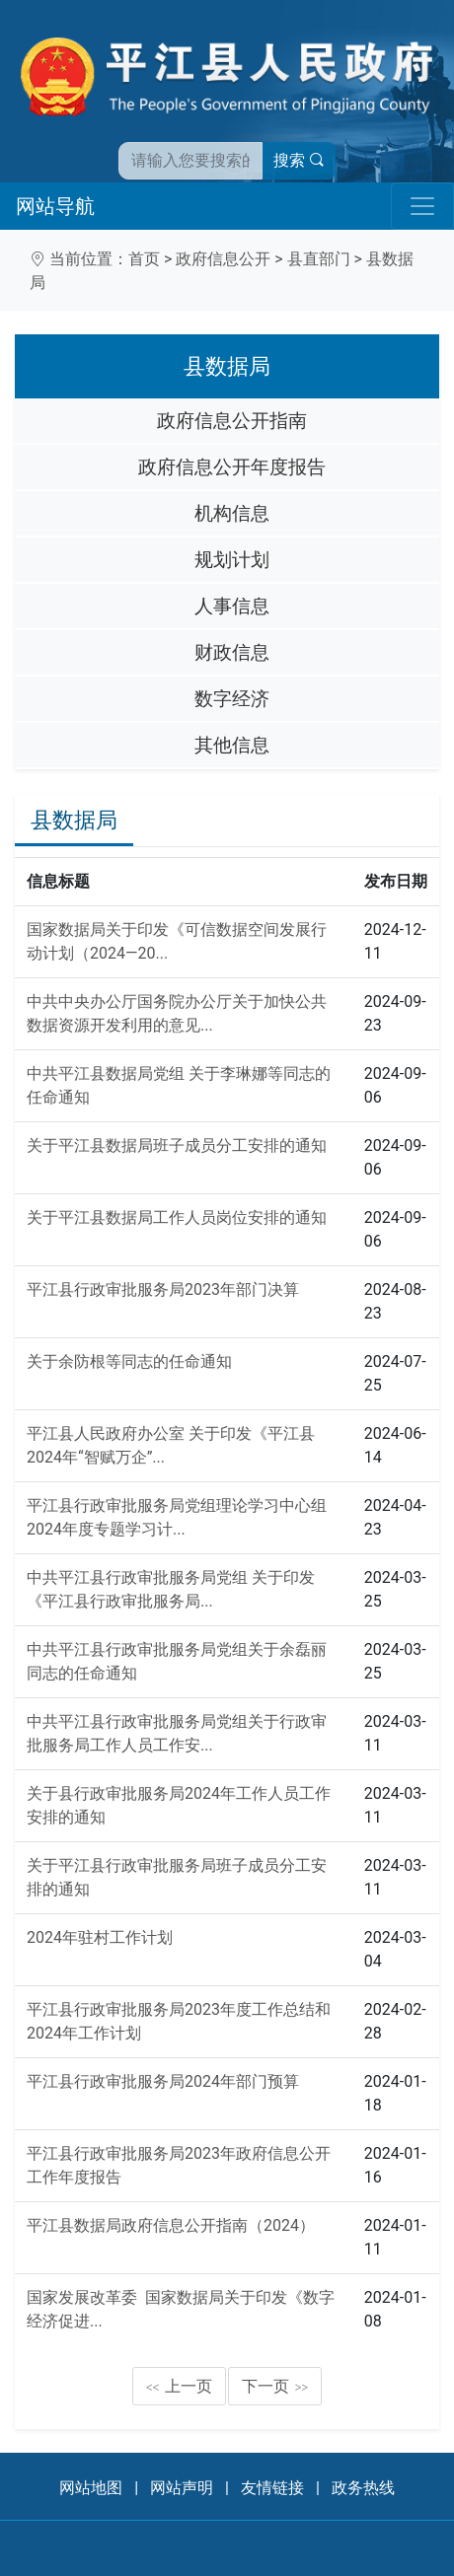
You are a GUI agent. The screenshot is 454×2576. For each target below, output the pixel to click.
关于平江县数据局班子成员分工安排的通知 (177, 1145)
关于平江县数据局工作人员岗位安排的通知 (177, 1217)
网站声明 (181, 2487)
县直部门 (318, 259)
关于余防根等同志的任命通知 (129, 1361)
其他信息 (231, 745)
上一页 (179, 2386)
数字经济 (231, 698)
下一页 (275, 2386)
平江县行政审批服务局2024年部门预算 (163, 2081)
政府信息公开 (223, 259)
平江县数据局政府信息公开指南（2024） (171, 2225)
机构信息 (231, 513)
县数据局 (74, 819)
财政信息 (231, 652)
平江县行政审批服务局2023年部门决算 (163, 1289)
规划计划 (231, 559)
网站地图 (90, 2487)
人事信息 (231, 606)
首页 (144, 259)
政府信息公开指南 (232, 420)
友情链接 (272, 2487)
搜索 (299, 160)
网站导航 (55, 206)
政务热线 (363, 2487)
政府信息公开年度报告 (232, 467)
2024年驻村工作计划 (100, 1937)
